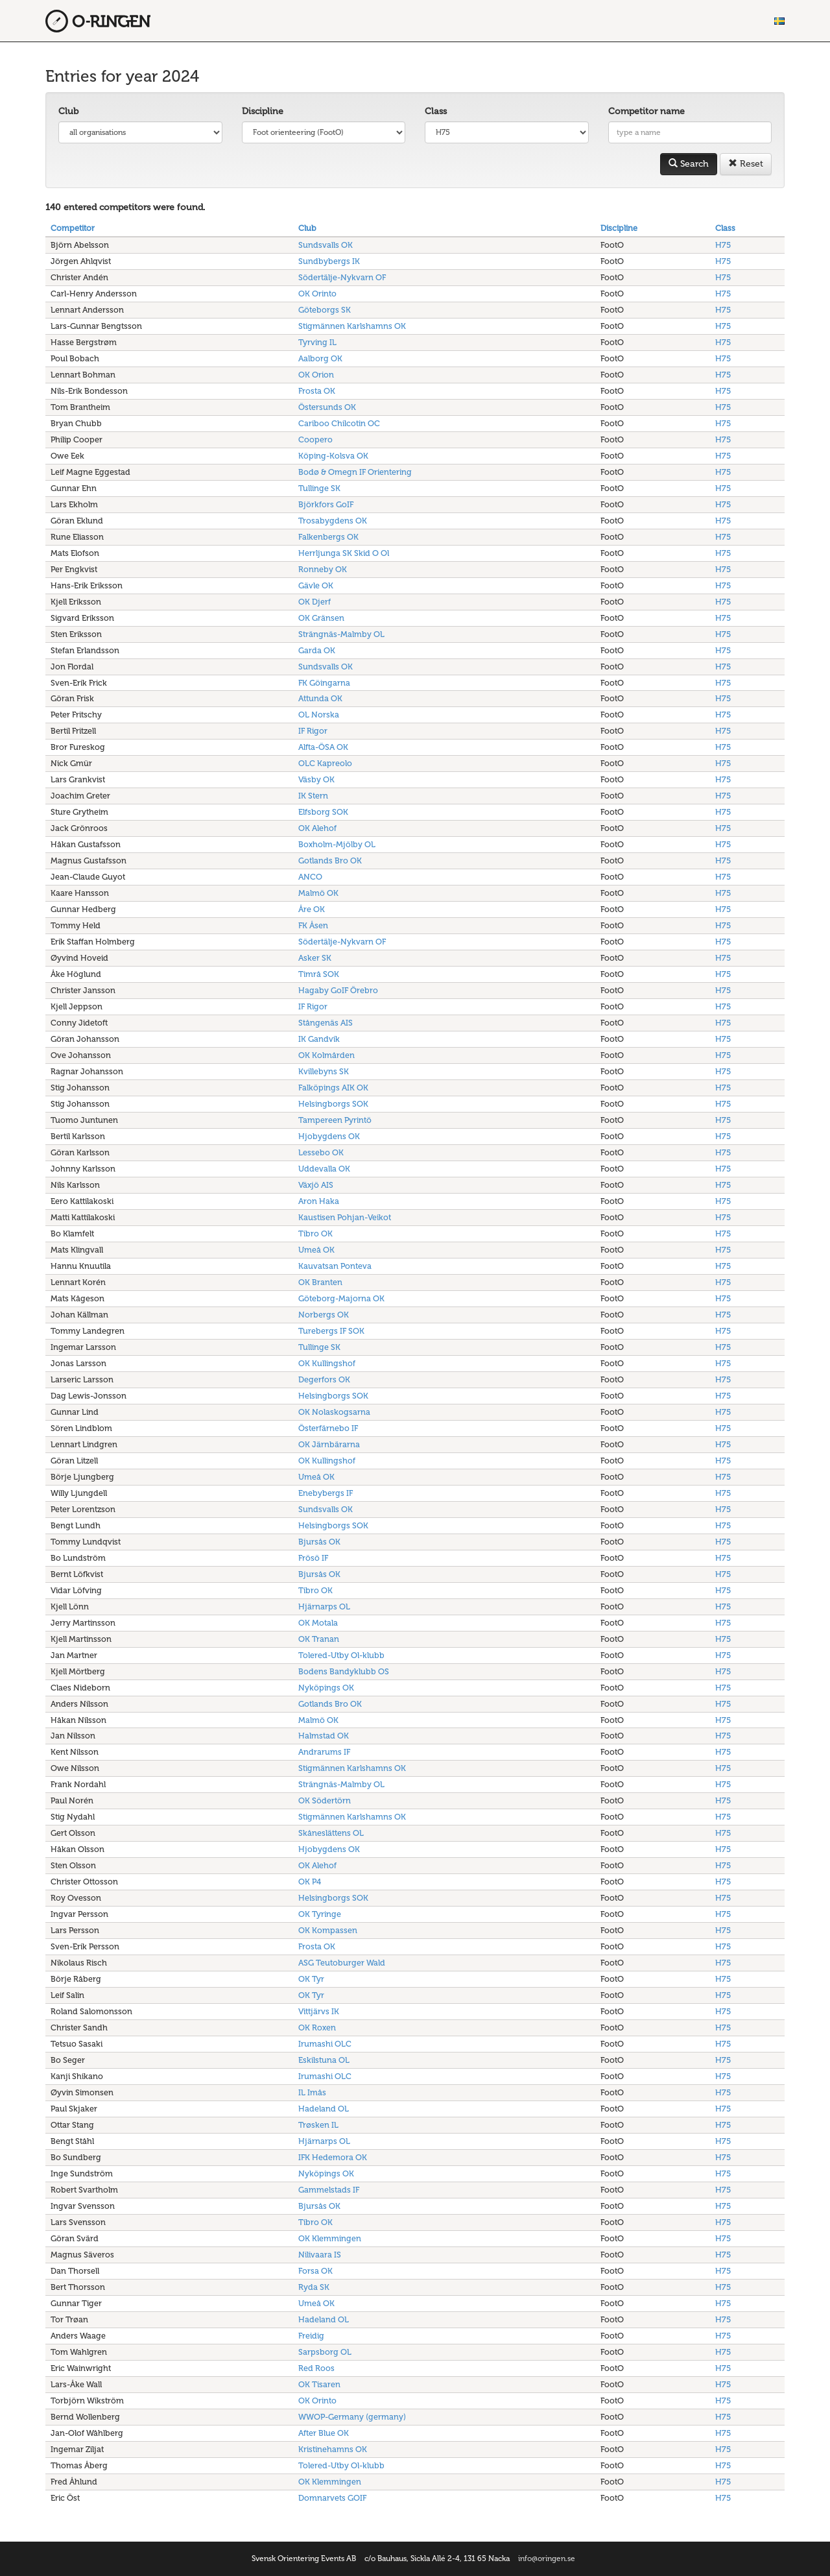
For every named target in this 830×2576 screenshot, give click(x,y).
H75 (723, 245)
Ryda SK (313, 2287)
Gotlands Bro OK (330, 860)
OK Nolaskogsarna (334, 1412)
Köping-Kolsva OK (333, 456)
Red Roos (316, 2368)
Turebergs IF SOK (331, 1331)
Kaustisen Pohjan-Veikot (344, 1217)
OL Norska (318, 714)
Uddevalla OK (324, 1169)
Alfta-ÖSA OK (323, 747)
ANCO (310, 877)
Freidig (311, 2336)
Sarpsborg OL (324, 2352)
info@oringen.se (546, 2558)
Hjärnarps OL (324, 1606)
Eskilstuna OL (324, 2060)
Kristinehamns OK (332, 2449)
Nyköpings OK (326, 1687)
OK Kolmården (326, 1055)
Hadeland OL (323, 2108)
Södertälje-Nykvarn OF (342, 277)
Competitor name (646, 111)
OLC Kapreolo (325, 763)
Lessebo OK (321, 1152)
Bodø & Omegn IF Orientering (355, 472)
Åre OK (311, 909)
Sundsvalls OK (325, 245)
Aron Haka (318, 1201)
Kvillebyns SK (323, 1071)
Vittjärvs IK (318, 2011)
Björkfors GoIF (325, 504)
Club (68, 111)
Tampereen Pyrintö (335, 1120)
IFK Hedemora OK (332, 2157)
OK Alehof (317, 828)
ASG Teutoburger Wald (341, 1963)
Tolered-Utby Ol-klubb (341, 1655)
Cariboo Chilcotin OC (339, 423)
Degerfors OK (324, 1379)
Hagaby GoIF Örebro (338, 990)
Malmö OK (318, 893)
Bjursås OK (319, 1542)
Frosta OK (316, 391)
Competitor (73, 228)
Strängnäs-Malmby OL (341, 634)
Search (689, 163)
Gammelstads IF (328, 2190)
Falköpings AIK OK (333, 1087)
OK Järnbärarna (329, 1444)
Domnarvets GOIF (332, 2498)
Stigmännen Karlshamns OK (352, 326)
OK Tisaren (319, 2384)
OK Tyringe (319, 1914)
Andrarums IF (324, 1752)
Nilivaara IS (319, 2254)
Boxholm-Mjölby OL (336, 844)
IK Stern (313, 795)
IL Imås (312, 2092)
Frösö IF (313, 1558)
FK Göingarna (324, 683)
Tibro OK (315, 1233)
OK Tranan (318, 1639)
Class (436, 111)
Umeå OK (316, 1250)
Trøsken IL (318, 2125)
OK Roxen (317, 2027)
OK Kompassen (327, 1930)
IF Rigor (312, 731)
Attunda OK (320, 698)
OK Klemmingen (329, 2238)
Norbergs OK (323, 1314)
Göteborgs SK (324, 310)
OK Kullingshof (326, 1363)
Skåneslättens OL (331, 1833)
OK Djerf (314, 602)
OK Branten (320, 1282)
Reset (745, 163)
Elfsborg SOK (323, 812)
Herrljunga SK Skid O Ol (343, 553)
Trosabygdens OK (332, 520)
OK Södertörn (324, 1800)
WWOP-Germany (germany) (352, 2417)
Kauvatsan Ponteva (335, 1266)
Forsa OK (315, 2271)
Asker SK (314, 958)
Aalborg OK (320, 358)
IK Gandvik (319, 1039)
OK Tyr (311, 1979)
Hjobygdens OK (329, 1136)
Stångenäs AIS (325, 1023)
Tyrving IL (317, 342)
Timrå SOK (318, 974)
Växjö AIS (315, 1185)
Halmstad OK (323, 1735)
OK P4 (309, 1881)
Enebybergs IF (325, 1493)
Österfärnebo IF (328, 1428)
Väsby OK (316, 779)
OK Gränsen (321, 618)
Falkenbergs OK (328, 537)
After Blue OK (323, 2433)
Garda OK (316, 650)
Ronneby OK (322, 569)
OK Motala (318, 1623)
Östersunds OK (327, 407)
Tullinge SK (319, 488)
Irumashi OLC (324, 2044)
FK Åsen (313, 925)
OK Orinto (317, 293)
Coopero (315, 439)
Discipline (262, 111)
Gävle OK (315, 585)
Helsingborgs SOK (333, 1104)
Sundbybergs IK (329, 261)
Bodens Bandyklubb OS (343, 1671)
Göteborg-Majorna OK (341, 1298)
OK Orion (316, 374)
